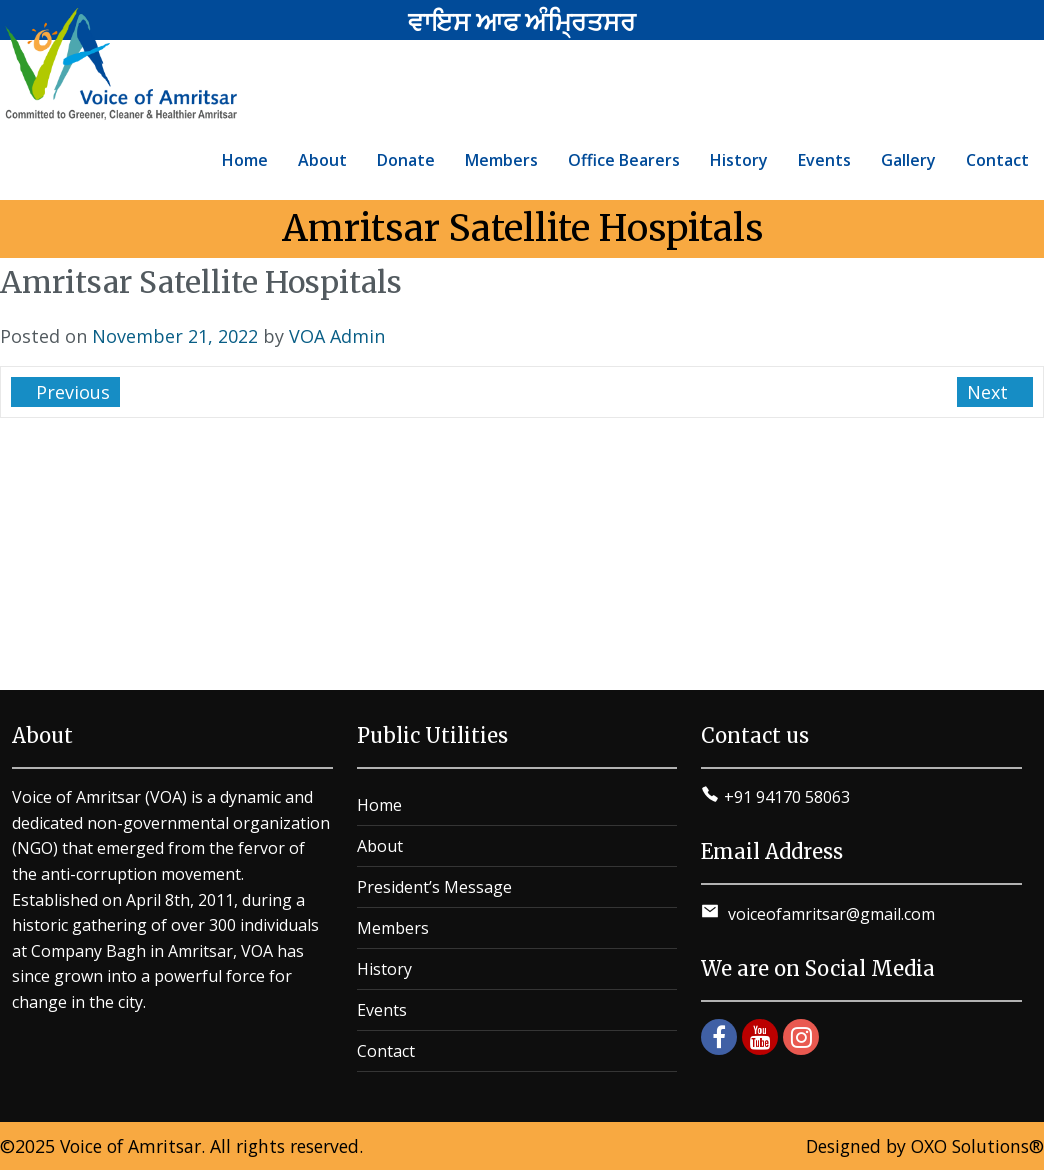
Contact (386, 1051)
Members (393, 928)
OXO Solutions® (977, 1146)
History (384, 969)
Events (382, 1010)
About (380, 846)
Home (379, 805)
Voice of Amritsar (130, 1146)
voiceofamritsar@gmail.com (829, 914)
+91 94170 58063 (787, 797)
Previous (70, 392)
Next (990, 392)
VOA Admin (337, 336)
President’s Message (434, 887)
